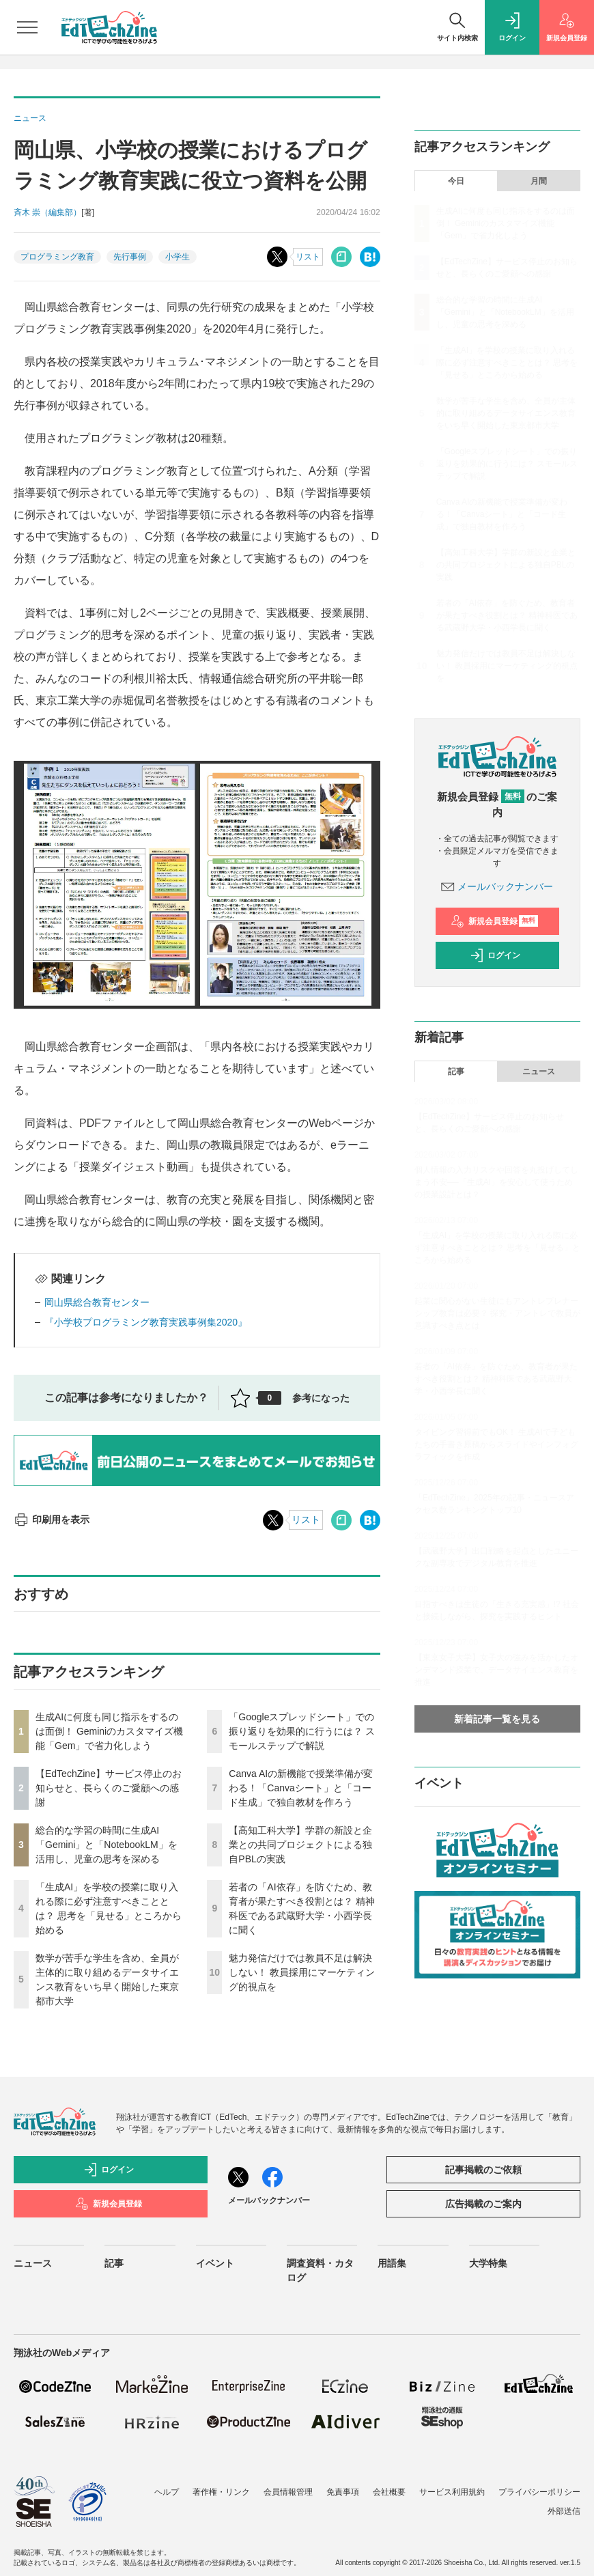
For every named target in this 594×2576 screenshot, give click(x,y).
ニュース (538, 1071)
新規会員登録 (495, 921)
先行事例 (129, 257)
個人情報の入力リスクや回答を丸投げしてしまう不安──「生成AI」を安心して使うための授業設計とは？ (496, 1182)
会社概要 (389, 2492)
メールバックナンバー (497, 886)
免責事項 (342, 2492)
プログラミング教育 (57, 257)
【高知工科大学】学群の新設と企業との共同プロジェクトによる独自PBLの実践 (300, 1844)
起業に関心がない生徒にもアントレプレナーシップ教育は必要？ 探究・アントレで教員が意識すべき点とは (497, 1313)
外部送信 (564, 2511)
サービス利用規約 (452, 2492)
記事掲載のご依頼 (483, 2169)
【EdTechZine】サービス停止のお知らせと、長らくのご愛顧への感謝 (109, 1788)
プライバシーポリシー (539, 2492)
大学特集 (488, 2263)
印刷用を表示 (51, 1519)
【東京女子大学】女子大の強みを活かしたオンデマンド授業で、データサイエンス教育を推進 (496, 1670)
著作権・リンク (221, 2492)
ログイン (495, 955)
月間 (539, 181)
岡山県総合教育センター (97, 1302)
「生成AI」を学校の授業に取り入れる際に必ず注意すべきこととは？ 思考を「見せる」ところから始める (507, 363)
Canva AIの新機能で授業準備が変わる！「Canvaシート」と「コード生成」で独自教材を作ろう (301, 1788)
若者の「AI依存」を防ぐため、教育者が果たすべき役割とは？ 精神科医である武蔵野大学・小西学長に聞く (507, 615)
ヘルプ (166, 2492)
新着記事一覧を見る (497, 1718)
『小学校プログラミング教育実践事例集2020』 (145, 1322)
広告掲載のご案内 (483, 2203)
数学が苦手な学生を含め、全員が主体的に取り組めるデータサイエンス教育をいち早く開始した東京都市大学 (506, 413)
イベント (215, 2263)
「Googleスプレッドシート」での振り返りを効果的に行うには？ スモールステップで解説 (302, 1731)
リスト (308, 257)
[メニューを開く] (27, 27)
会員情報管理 (288, 2492)
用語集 (392, 2263)
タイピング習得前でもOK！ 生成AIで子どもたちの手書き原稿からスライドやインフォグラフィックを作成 (496, 1444)
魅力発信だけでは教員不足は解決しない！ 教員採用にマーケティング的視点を (302, 1972)
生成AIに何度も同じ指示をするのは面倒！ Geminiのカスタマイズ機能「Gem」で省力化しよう (109, 1731)
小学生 (177, 257)
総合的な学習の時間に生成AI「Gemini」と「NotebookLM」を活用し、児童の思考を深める (107, 1844)
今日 (456, 181)
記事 (456, 1071)
